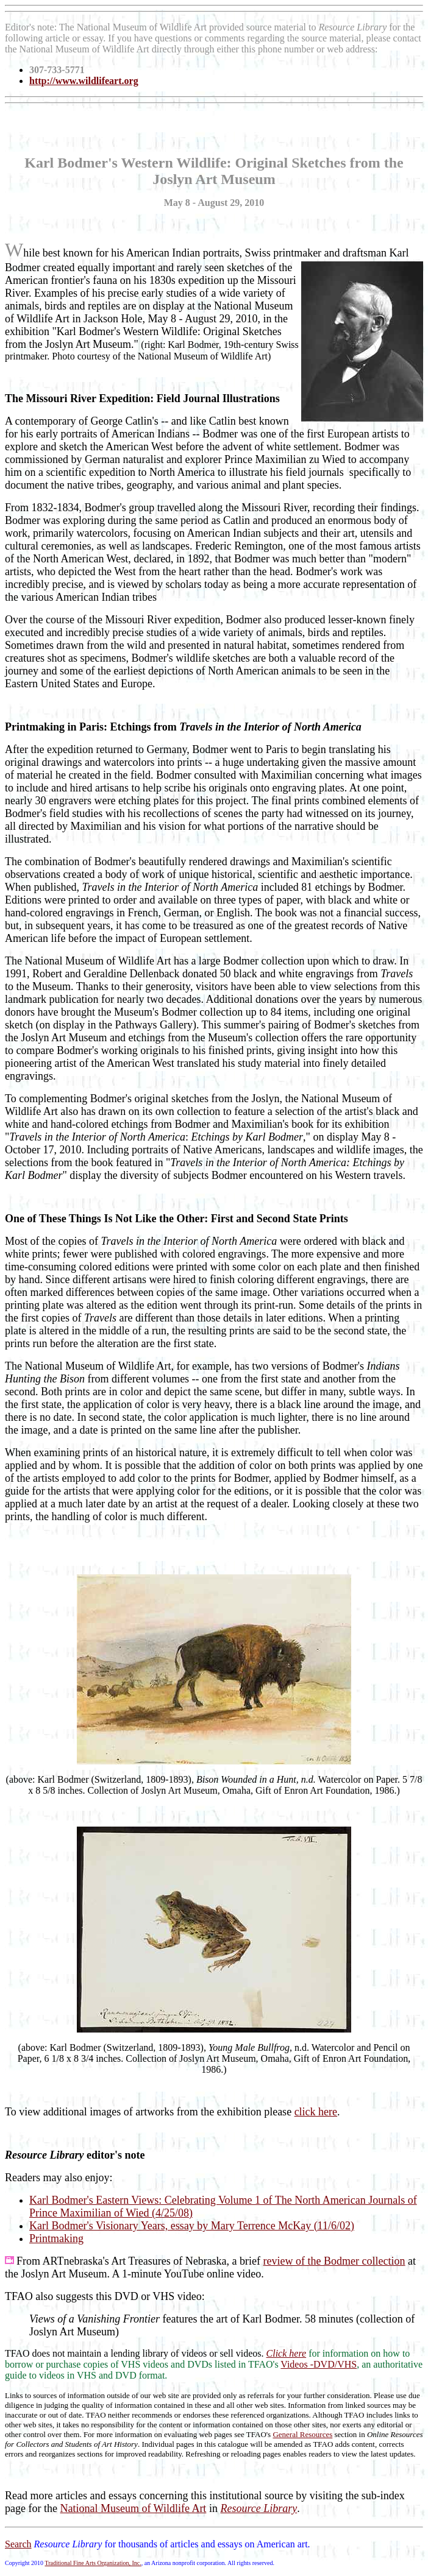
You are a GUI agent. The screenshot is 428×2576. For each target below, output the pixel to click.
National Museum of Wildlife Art (133, 2508)
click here (315, 2112)
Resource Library (258, 2508)
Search (18, 2544)
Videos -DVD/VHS (318, 2364)
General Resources (302, 2434)
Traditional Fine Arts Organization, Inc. (93, 2563)
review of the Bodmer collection (334, 2261)
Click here (286, 2353)
